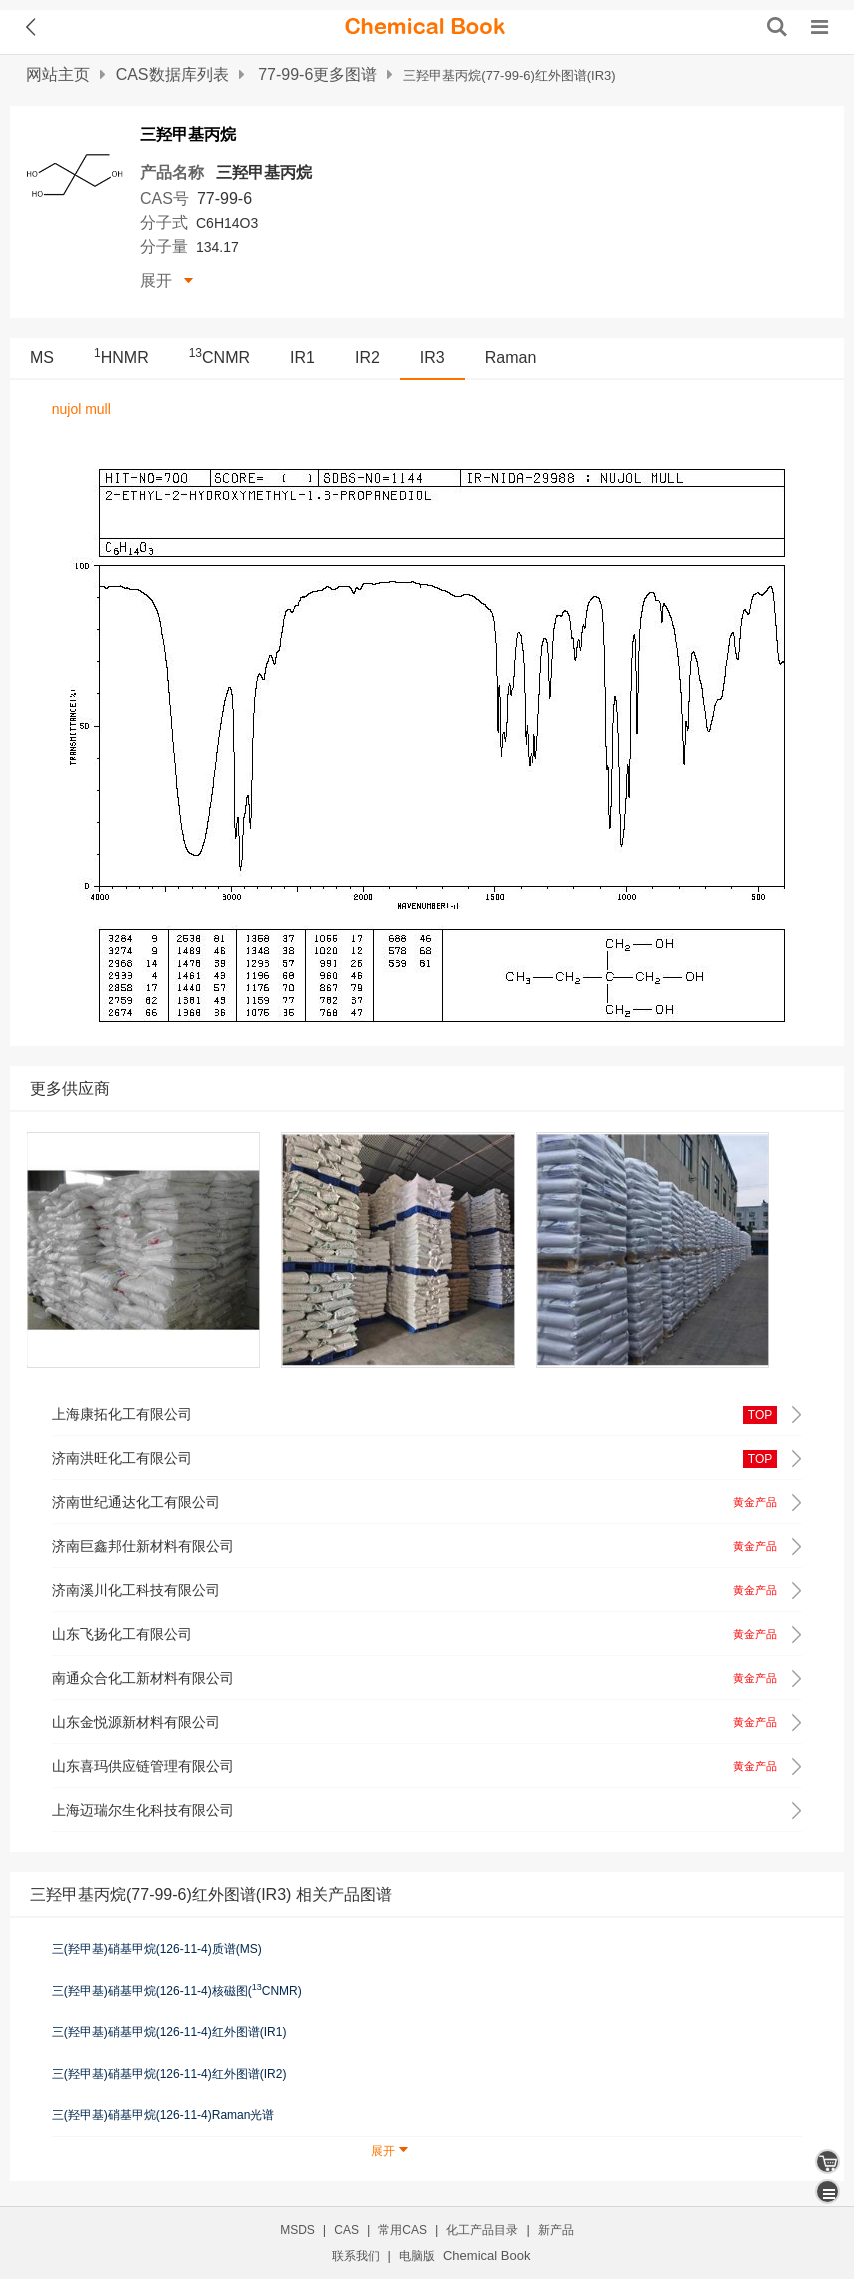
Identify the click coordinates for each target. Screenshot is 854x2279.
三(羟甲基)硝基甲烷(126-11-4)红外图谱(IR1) (169, 2032)
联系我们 (356, 2256)
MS (42, 357)
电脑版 (417, 2256)
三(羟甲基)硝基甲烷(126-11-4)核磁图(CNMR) (177, 1990)
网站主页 (58, 74)
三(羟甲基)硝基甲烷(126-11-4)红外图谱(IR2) (169, 2074)
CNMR (219, 357)
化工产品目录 (482, 2230)
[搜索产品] (777, 27)
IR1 (302, 357)
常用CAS (402, 2230)
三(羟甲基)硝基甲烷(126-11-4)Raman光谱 (163, 2115)
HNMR (121, 357)
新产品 (556, 2230)
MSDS (297, 2230)
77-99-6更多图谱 (317, 74)
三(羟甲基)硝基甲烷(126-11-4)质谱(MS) (157, 1949)
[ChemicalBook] (425, 27)
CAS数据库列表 (172, 74)
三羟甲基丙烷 (264, 172)
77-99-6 (224, 198)
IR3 (432, 357)
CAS (346, 2230)
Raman (511, 357)
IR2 (367, 357)
